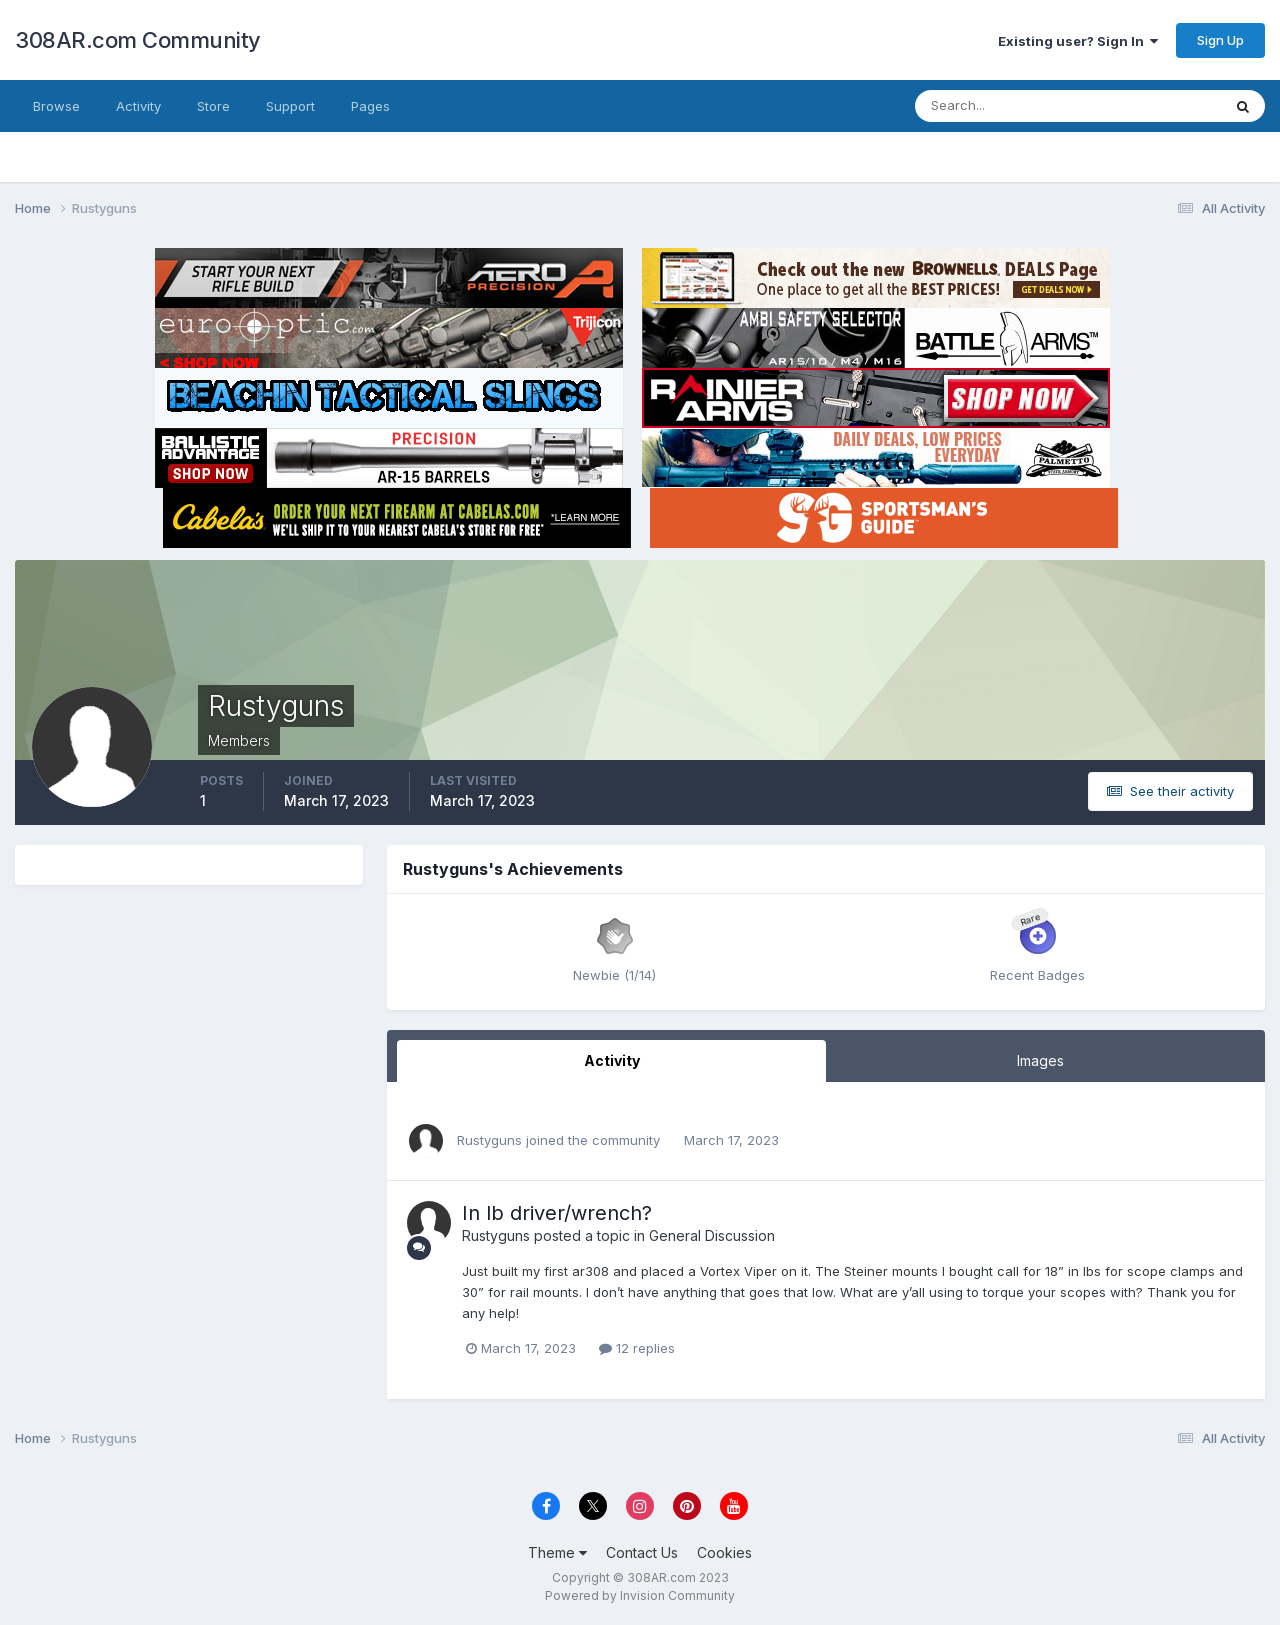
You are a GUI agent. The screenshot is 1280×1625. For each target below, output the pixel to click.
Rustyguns (489, 1140)
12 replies (637, 1348)
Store (213, 106)
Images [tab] (1040, 1060)
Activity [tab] (612, 1060)
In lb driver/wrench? (557, 1213)
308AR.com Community (138, 40)
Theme (557, 1552)
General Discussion (712, 1235)
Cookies (724, 1552)
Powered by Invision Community (640, 1595)
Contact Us (642, 1552)
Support (290, 106)
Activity (138, 106)
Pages (370, 106)
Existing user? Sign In (1078, 41)
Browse (56, 106)
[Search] (1003, 106)
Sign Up (1220, 40)
